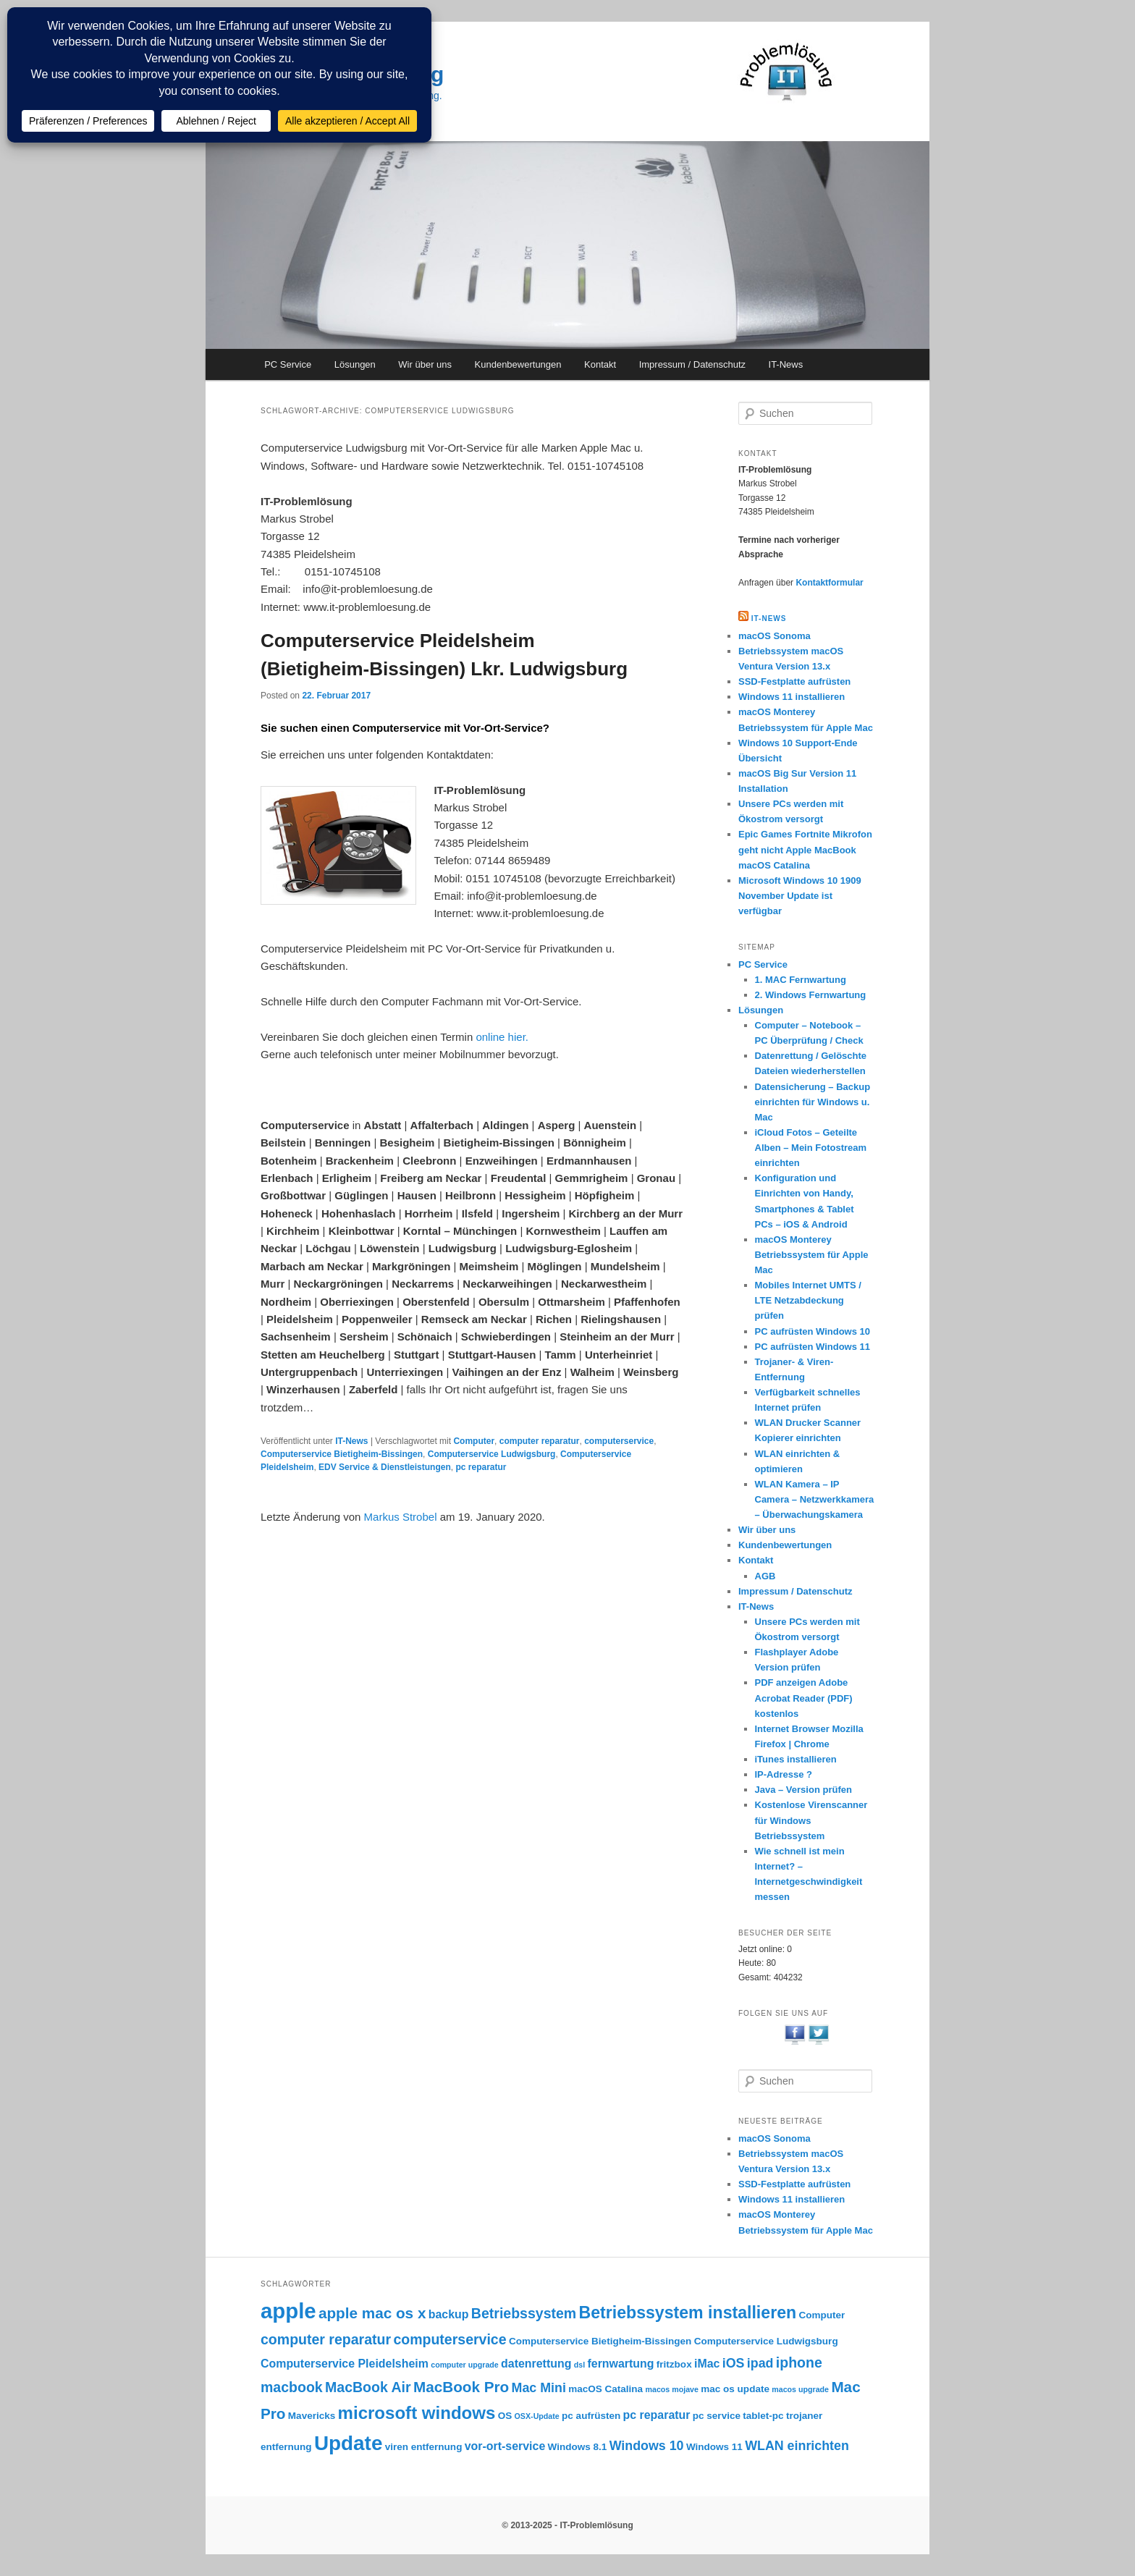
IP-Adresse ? (783, 1774)
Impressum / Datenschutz (692, 364)
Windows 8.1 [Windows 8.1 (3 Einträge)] (577, 2446)
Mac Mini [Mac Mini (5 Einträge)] (539, 2388)
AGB (765, 1576)
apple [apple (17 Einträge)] (288, 2311)
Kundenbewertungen (518, 364)
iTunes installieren (796, 1759)
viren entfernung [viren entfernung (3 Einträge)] (424, 2446)
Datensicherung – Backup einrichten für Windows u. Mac (813, 1102)
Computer (473, 1441)
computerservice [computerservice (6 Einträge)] (449, 2339)
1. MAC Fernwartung (800, 979)
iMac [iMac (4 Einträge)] (707, 2363)
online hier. (502, 1037)
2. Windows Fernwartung (810, 994)
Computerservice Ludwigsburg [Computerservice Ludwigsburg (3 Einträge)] (766, 2341)
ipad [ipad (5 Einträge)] (760, 2363)
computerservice (619, 1441)
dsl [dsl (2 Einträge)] (579, 2364)
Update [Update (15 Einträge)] (348, 2443)
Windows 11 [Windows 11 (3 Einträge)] (714, 2446)
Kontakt (600, 364)
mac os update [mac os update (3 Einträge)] (735, 2388)
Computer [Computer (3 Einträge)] (821, 2315)
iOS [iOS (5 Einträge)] (733, 2363)
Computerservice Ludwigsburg (492, 1454)
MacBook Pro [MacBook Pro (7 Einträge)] (461, 2386)
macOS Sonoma (774, 635)
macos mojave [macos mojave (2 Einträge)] (671, 2389)
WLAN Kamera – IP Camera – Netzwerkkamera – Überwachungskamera (814, 1499)
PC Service (287, 364)
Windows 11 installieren (791, 696)
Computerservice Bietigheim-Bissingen (342, 1454)
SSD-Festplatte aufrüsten (794, 681)
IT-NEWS (769, 618)
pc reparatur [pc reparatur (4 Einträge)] (657, 2415)
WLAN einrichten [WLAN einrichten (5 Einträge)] (797, 2445)
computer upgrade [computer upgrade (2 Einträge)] (465, 2364)
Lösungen (355, 364)
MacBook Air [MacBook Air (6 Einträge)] (368, 2387)
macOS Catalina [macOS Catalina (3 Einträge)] (605, 2388)
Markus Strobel (400, 1517)
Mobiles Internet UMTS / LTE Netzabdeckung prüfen (808, 1300)
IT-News (786, 364)
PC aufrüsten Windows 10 (813, 1331)
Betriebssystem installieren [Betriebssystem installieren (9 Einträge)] (688, 2312)
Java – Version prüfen (803, 1789)
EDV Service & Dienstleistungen (384, 1467)
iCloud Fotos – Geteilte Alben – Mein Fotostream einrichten (811, 1147)
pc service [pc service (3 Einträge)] (717, 2415)
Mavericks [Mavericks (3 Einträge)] (311, 2415)
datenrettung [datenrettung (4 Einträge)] (536, 2363)
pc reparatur (480, 1467)
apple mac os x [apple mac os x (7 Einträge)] (372, 2313)
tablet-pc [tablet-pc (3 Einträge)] (763, 2415)
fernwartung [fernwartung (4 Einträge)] (621, 2363)
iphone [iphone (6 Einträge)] (799, 2362)
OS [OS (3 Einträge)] (505, 2415)
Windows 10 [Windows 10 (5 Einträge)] (646, 2445)
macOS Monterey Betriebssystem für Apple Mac (812, 1254)
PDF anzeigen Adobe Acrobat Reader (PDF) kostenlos (804, 1697)
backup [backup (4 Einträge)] (449, 2314)
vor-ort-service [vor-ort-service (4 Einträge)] (505, 2446)
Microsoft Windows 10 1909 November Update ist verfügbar (799, 895)
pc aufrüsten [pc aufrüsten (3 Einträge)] (591, 2415)
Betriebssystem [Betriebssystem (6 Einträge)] (523, 2313)
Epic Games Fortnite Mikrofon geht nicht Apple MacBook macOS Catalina (805, 849)
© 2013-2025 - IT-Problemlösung (567, 2525)
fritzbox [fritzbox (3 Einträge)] (674, 2364)
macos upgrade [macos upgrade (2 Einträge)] (800, 2389)
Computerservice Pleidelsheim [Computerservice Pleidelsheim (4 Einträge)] (345, 2363)
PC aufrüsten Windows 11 (813, 1346)
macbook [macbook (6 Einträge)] (292, 2387)
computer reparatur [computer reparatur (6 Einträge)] (326, 2339)
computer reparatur (539, 1441)
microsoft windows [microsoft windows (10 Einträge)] (417, 2413)
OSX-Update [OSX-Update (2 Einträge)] (537, 2416)
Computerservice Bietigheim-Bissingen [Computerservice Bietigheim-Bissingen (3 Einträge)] (600, 2341)
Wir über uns (425, 364)
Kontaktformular (829, 583)
